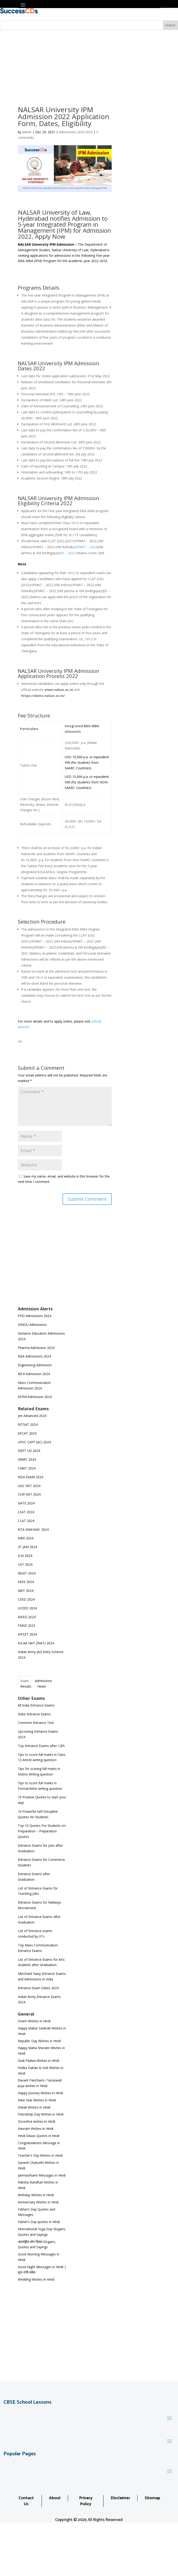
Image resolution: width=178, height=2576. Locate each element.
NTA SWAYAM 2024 (33, 1582)
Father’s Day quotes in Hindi (39, 2274)
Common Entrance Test (36, 1775)
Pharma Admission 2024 (36, 1400)
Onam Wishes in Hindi (34, 2074)
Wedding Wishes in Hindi (36, 2332)
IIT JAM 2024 (28, 1599)
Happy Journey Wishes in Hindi (40, 2145)
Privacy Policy (85, 2554)
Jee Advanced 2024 (32, 1468)
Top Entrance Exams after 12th (41, 1798)
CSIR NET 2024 (29, 1547)
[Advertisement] (89, 64)
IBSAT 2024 (27, 1626)
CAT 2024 (25, 1617)
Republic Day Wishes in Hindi (39, 2093)
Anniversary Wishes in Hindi (38, 2255)
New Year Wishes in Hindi (37, 2153)
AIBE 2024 (26, 1591)
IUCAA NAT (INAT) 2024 (36, 1696)
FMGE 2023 (26, 1678)
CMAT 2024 (26, 1521)
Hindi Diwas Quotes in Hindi (39, 2188)
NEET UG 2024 (29, 1503)
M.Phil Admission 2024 (35, 1449)
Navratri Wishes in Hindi (35, 2181)
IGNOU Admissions (32, 1377)
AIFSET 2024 (27, 1687)
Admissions (43, 1733)
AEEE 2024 (26, 1634)
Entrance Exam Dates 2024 (38, 2040)
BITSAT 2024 (28, 1477)
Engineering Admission (35, 1418)
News (41, 1739)
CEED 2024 (26, 1652)
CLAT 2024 (26, 1573)
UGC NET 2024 (29, 1538)
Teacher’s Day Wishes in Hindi (40, 2208)
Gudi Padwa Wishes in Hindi (38, 2113)
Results (25, 1739)
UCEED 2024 (27, 1661)
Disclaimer (120, 2551)
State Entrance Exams (34, 1767)
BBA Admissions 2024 (34, 1409)
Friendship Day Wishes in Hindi (41, 2167)
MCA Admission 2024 (34, 1426)
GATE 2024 (26, 1556)
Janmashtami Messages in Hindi (42, 2228)
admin (27, 132)
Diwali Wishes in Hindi (34, 2160)
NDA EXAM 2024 (30, 1530)
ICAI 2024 (25, 1608)
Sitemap (152, 2551)
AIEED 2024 (27, 1669)
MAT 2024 (26, 1643)
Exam (24, 1733)
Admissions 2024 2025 (76, 132)
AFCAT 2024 (27, 1486)
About (55, 2551)
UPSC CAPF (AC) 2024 (34, 1495)
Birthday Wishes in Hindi (36, 2247)
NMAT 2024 (27, 1512)
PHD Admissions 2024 (34, 1368)
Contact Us (26, 2554)
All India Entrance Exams (36, 1758)
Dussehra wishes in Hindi (36, 2174)
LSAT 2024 (26, 1564)
